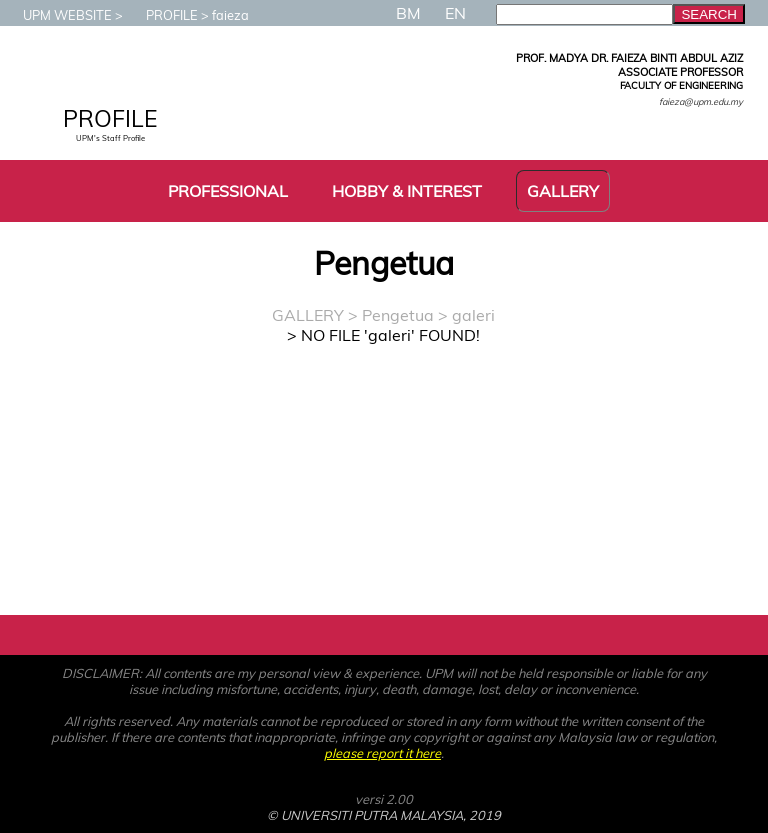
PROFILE (162, 15)
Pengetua (398, 315)
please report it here (382, 753)
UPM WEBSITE (57, 15)
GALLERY (308, 315)
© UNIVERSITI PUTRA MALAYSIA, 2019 (384, 815)
